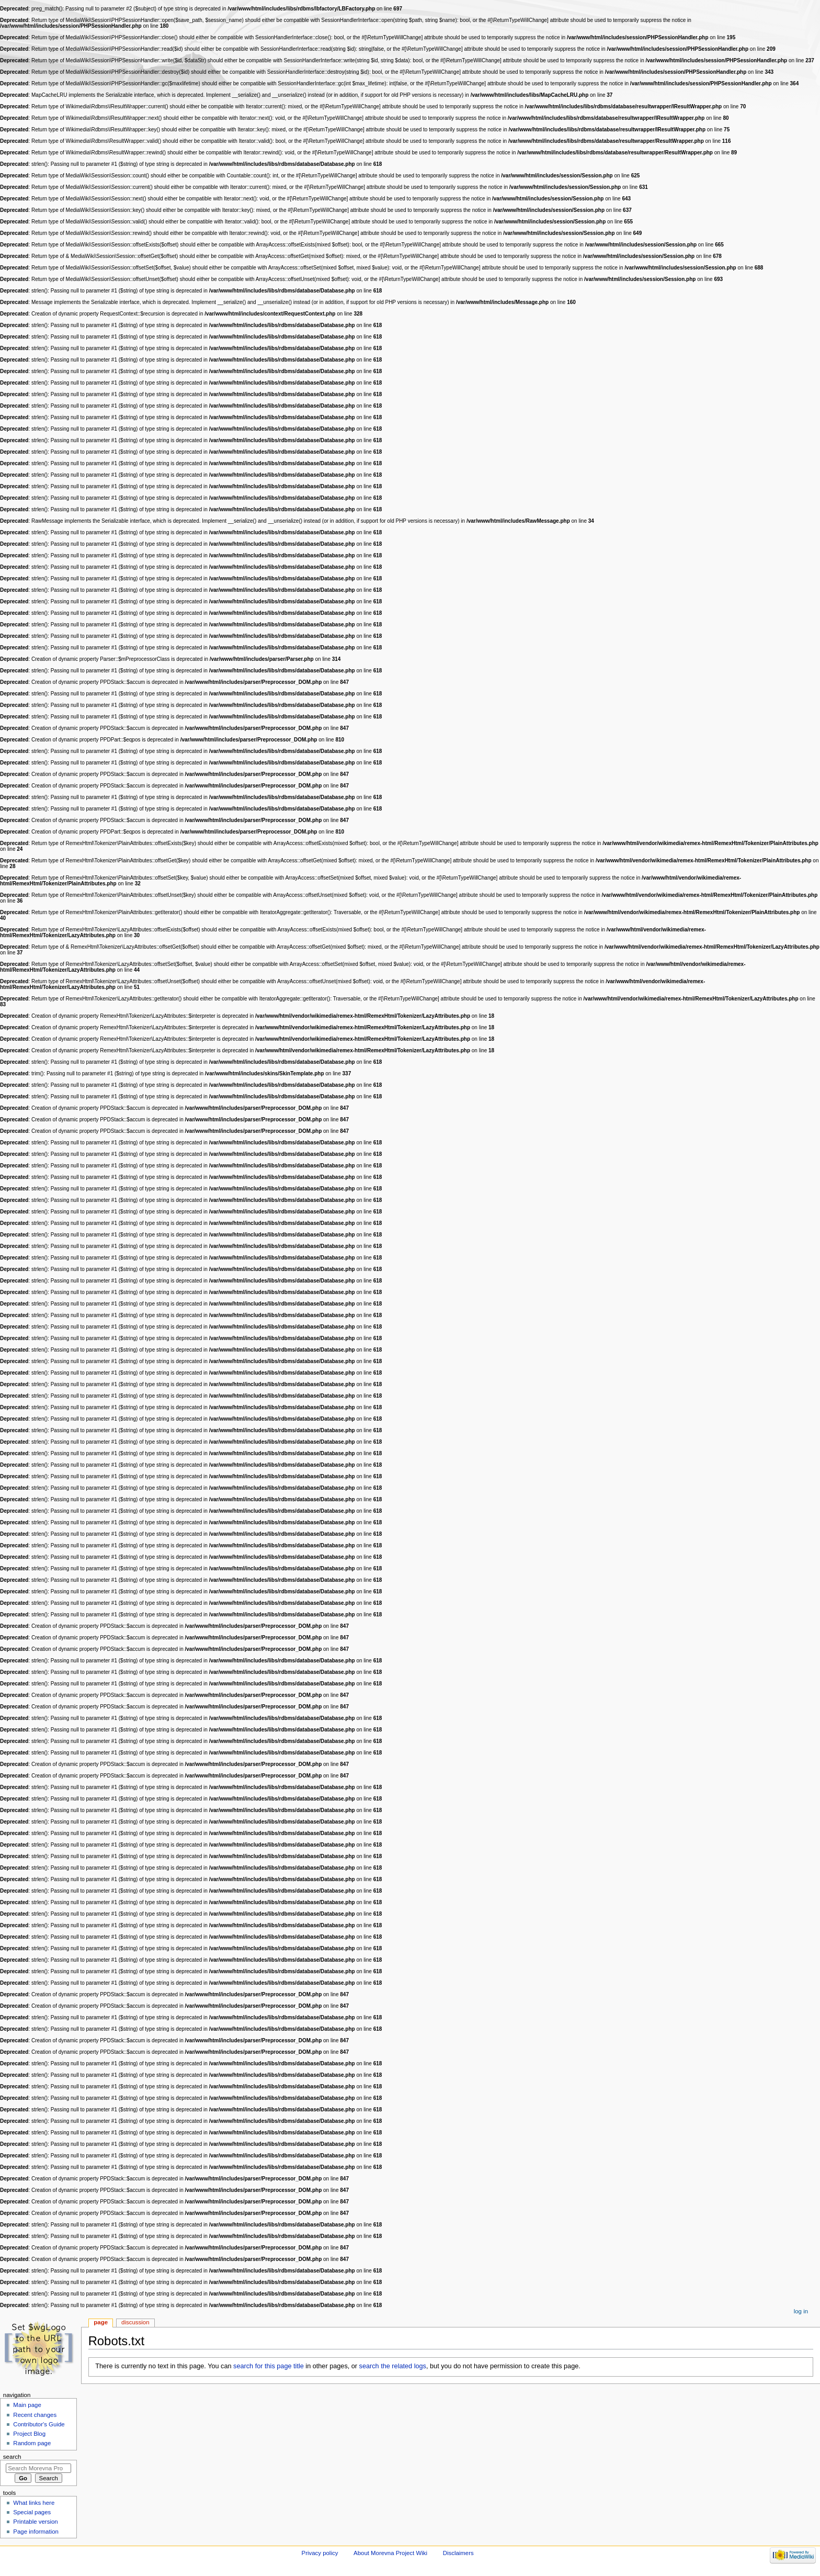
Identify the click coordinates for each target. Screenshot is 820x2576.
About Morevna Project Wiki (390, 2553)
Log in (801, 2311)
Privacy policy (320, 2553)
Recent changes (34, 2415)
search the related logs (392, 2366)
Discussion (135, 2322)
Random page (32, 2443)
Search (12, 2457)
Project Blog (29, 2434)
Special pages (32, 2512)
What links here (33, 2503)
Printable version (35, 2521)
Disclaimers (458, 2553)
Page (101, 2322)
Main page (27, 2405)
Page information (36, 2531)
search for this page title (268, 2366)
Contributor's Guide (38, 2424)
